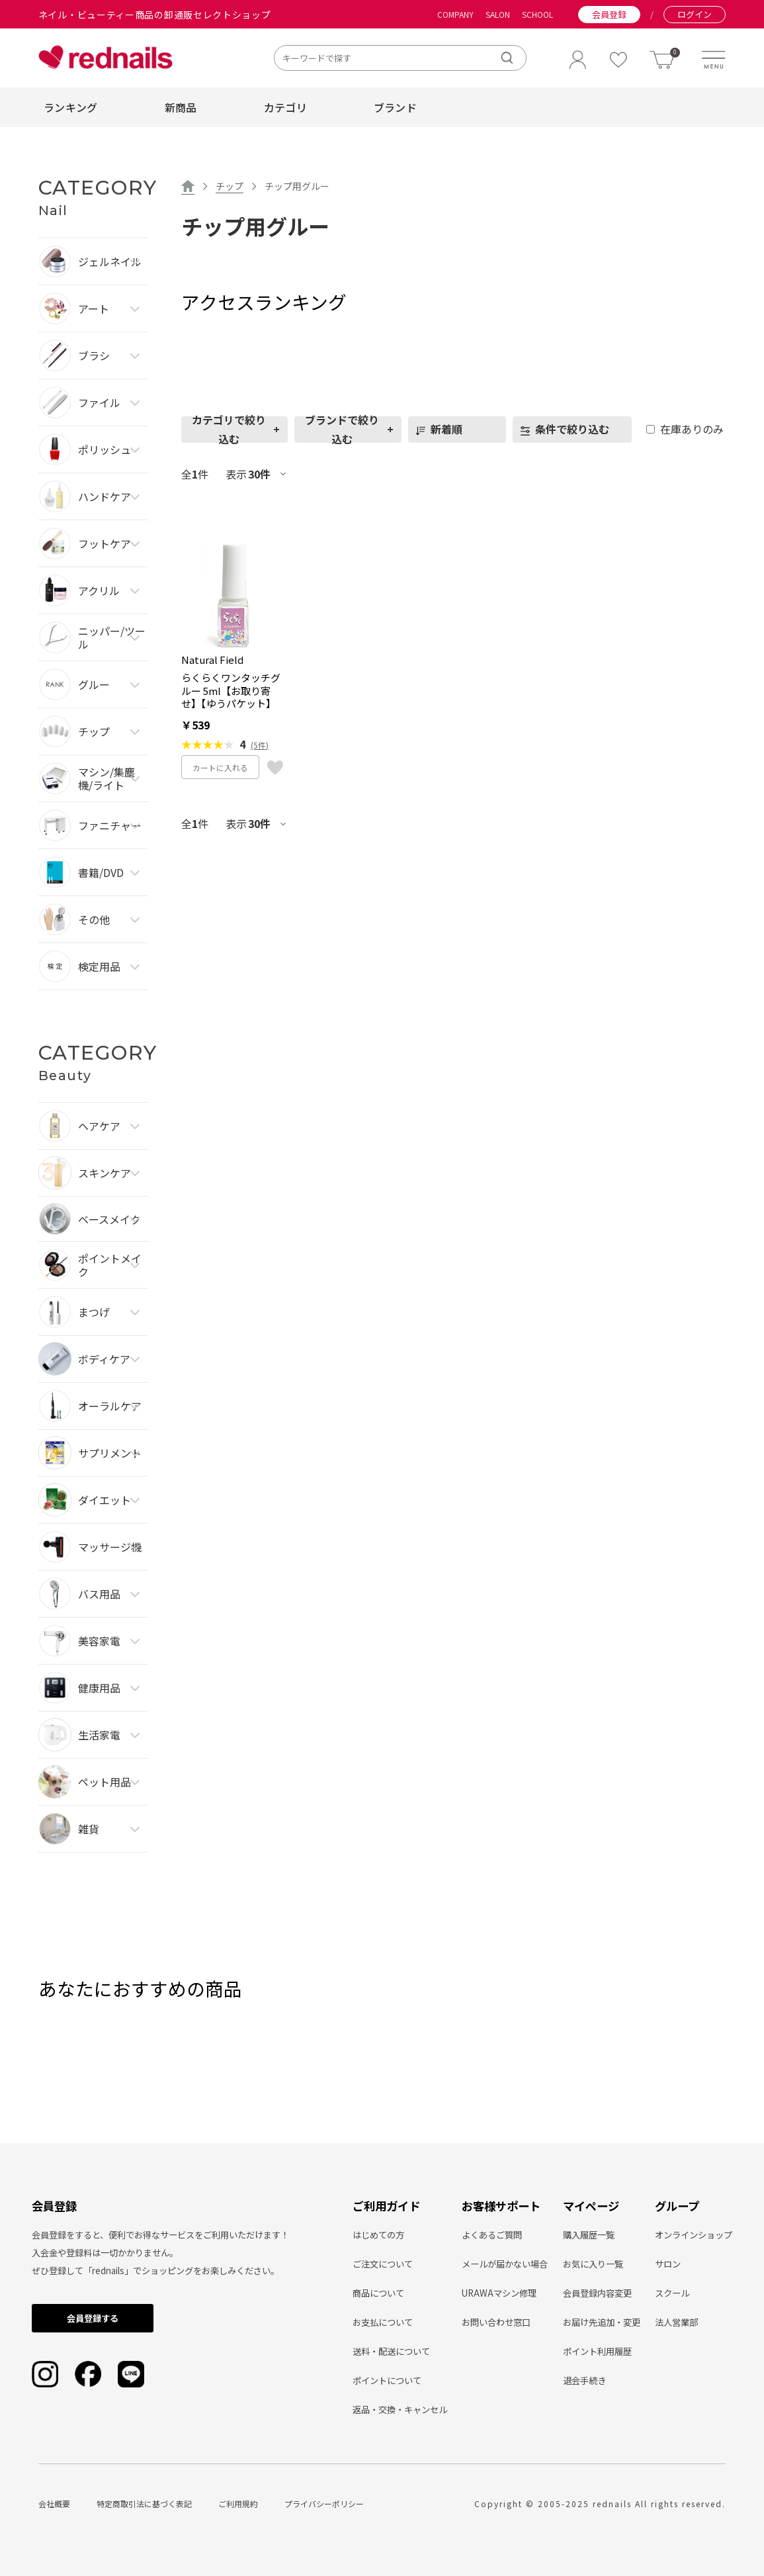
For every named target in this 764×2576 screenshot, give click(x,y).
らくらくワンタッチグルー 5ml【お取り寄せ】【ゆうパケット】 (230, 690)
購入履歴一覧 (589, 2235)
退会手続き (584, 2380)
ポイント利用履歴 (597, 2351)
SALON (498, 15)
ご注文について (383, 2264)
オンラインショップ (693, 2235)
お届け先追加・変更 (601, 2322)
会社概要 (54, 2503)
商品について (378, 2293)
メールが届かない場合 (505, 2264)
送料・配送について (391, 2351)
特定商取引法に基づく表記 (144, 2503)
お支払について (383, 2322)
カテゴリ (285, 107)
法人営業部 (676, 2322)
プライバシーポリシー (324, 2503)
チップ (229, 186)
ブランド (395, 107)
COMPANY (455, 15)
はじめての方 (378, 2235)
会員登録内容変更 (597, 2293)
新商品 (181, 107)
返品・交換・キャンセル (400, 2409)
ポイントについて (387, 2380)
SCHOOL (537, 15)
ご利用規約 (238, 2503)
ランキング (71, 107)
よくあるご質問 (492, 2235)
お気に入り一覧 (593, 2264)
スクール (672, 2293)
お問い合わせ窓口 (496, 2322)
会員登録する (92, 2318)
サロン (668, 2264)
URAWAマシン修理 (499, 2293)
